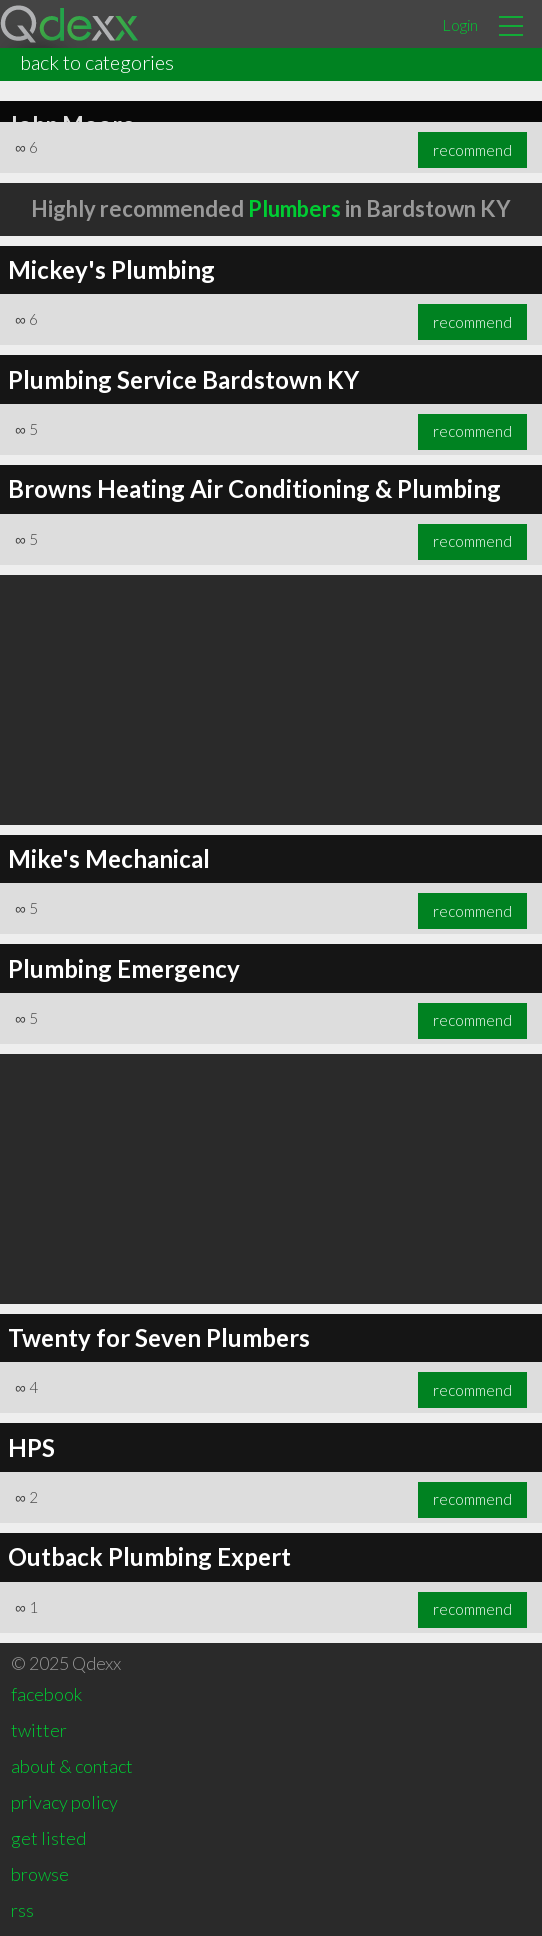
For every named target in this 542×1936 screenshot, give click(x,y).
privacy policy (64, 1802)
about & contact (72, 1766)
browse (40, 1874)
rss (22, 1910)
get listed (48, 1838)
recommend (472, 150)
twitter (39, 1730)
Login (460, 24)
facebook (46, 1694)
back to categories (97, 62)
